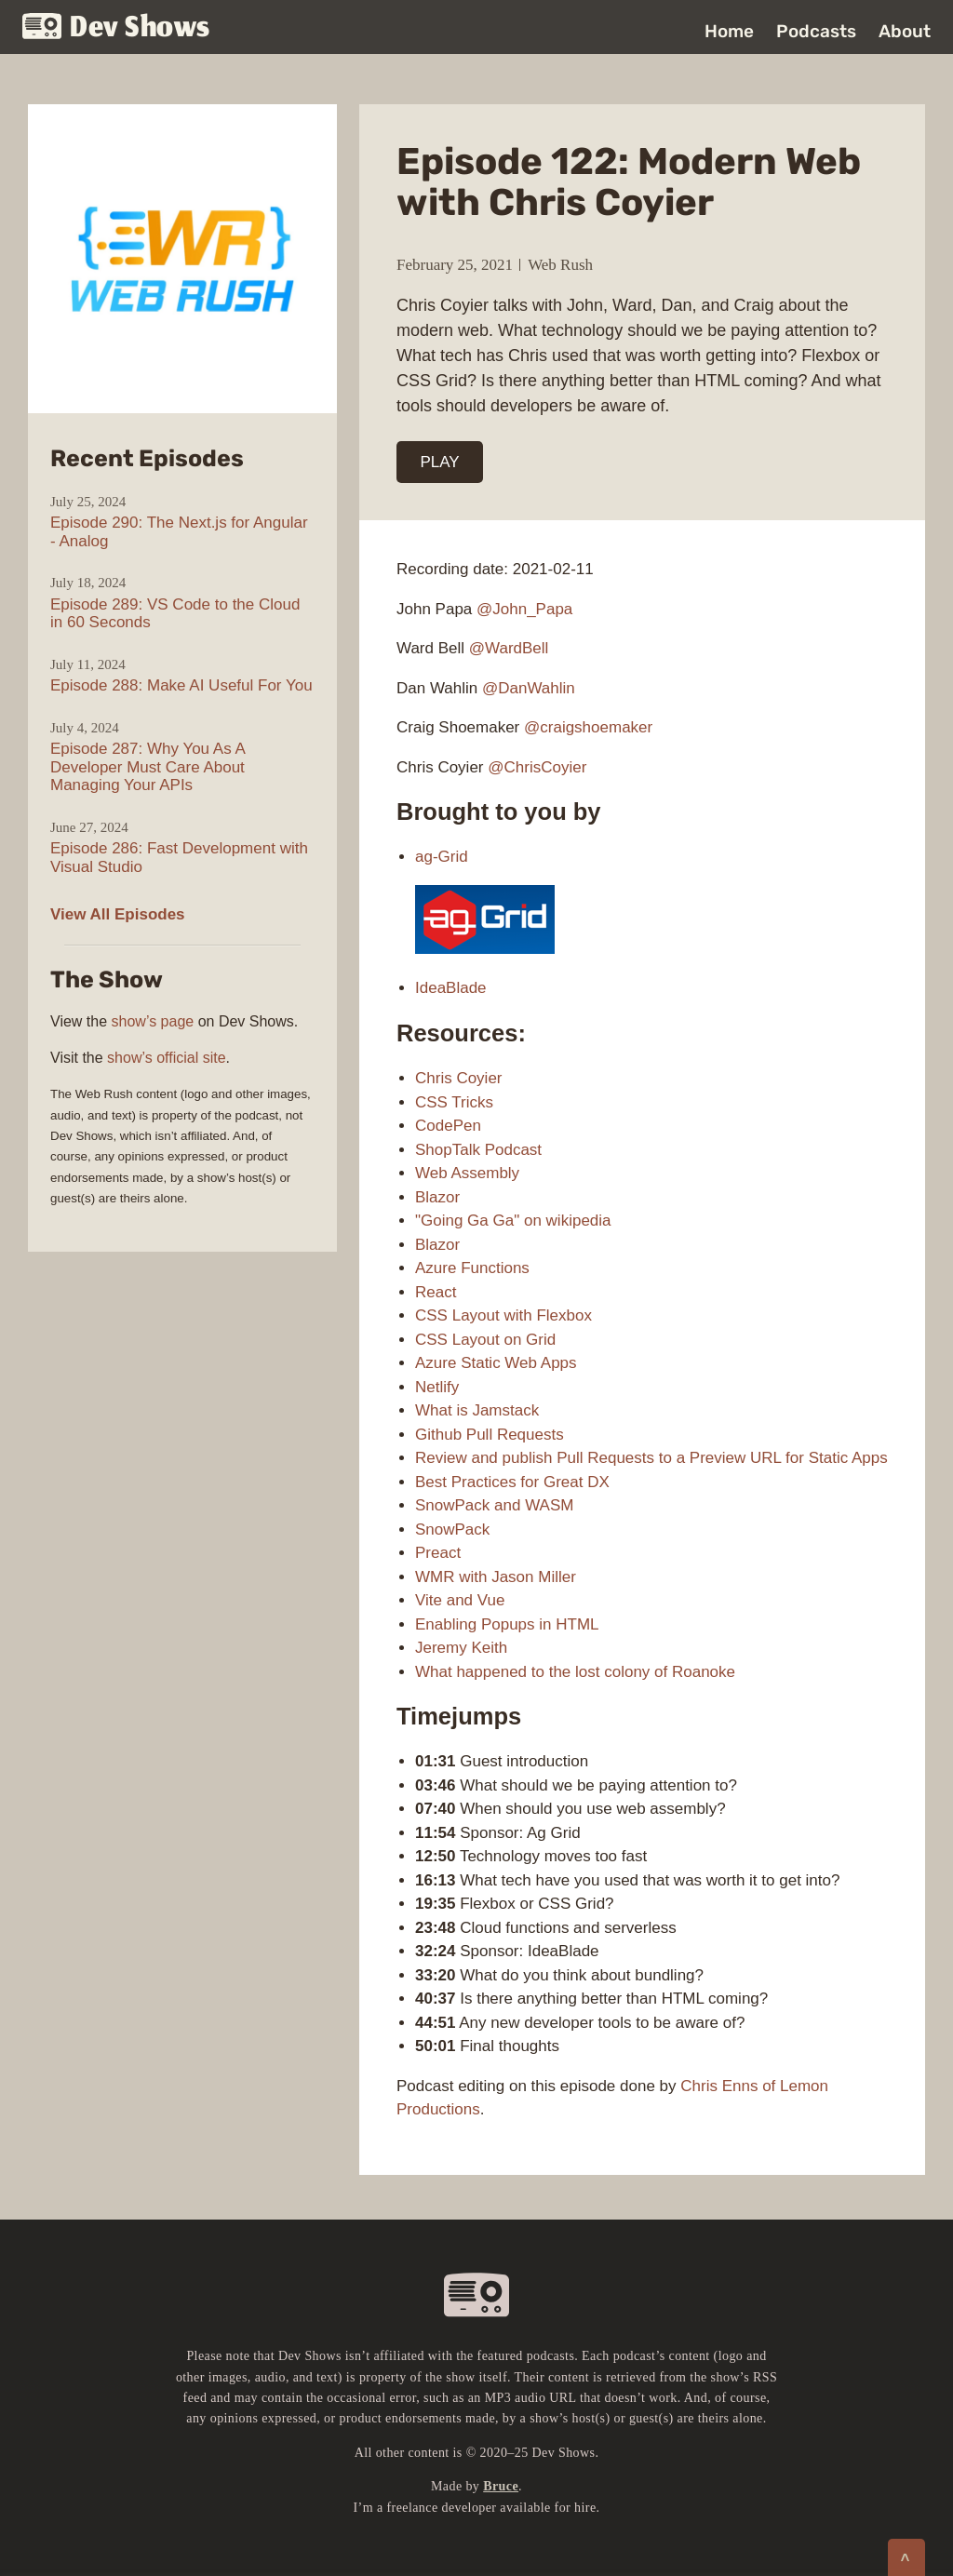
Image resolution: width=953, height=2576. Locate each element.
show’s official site (166, 1058)
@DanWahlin (528, 688)
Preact (438, 1553)
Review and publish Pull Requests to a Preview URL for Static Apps (651, 1458)
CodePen (448, 1125)
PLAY (440, 462)
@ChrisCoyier (537, 767)
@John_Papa (524, 609)
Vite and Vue (459, 1600)
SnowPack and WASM (494, 1505)
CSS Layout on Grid (485, 1339)
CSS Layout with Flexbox (503, 1315)
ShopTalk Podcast (478, 1150)
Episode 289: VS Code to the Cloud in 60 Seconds (175, 614)
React (435, 1292)
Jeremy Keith (461, 1648)
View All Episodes (117, 914)
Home (729, 31)
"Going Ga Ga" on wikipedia (513, 1220)
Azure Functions (472, 1268)
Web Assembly (467, 1173)
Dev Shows (116, 28)
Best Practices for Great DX (512, 1482)
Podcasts (816, 31)
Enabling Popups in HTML (507, 1624)
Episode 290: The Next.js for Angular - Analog (179, 532)
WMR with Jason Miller (495, 1577)
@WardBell (509, 648)
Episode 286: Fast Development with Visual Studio (179, 857)
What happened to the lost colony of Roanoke (575, 1672)
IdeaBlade (451, 988)
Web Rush (560, 265)
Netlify (437, 1387)
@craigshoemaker (588, 727)
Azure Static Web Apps (496, 1363)
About (905, 31)
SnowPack (452, 1529)
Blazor (437, 1197)
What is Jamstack (477, 1410)
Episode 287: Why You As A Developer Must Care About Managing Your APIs (147, 767)
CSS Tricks (454, 1102)
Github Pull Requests (489, 1434)
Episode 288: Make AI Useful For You (181, 685)
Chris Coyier (459, 1078)
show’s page (153, 1021)
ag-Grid (441, 856)
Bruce (500, 2486)
